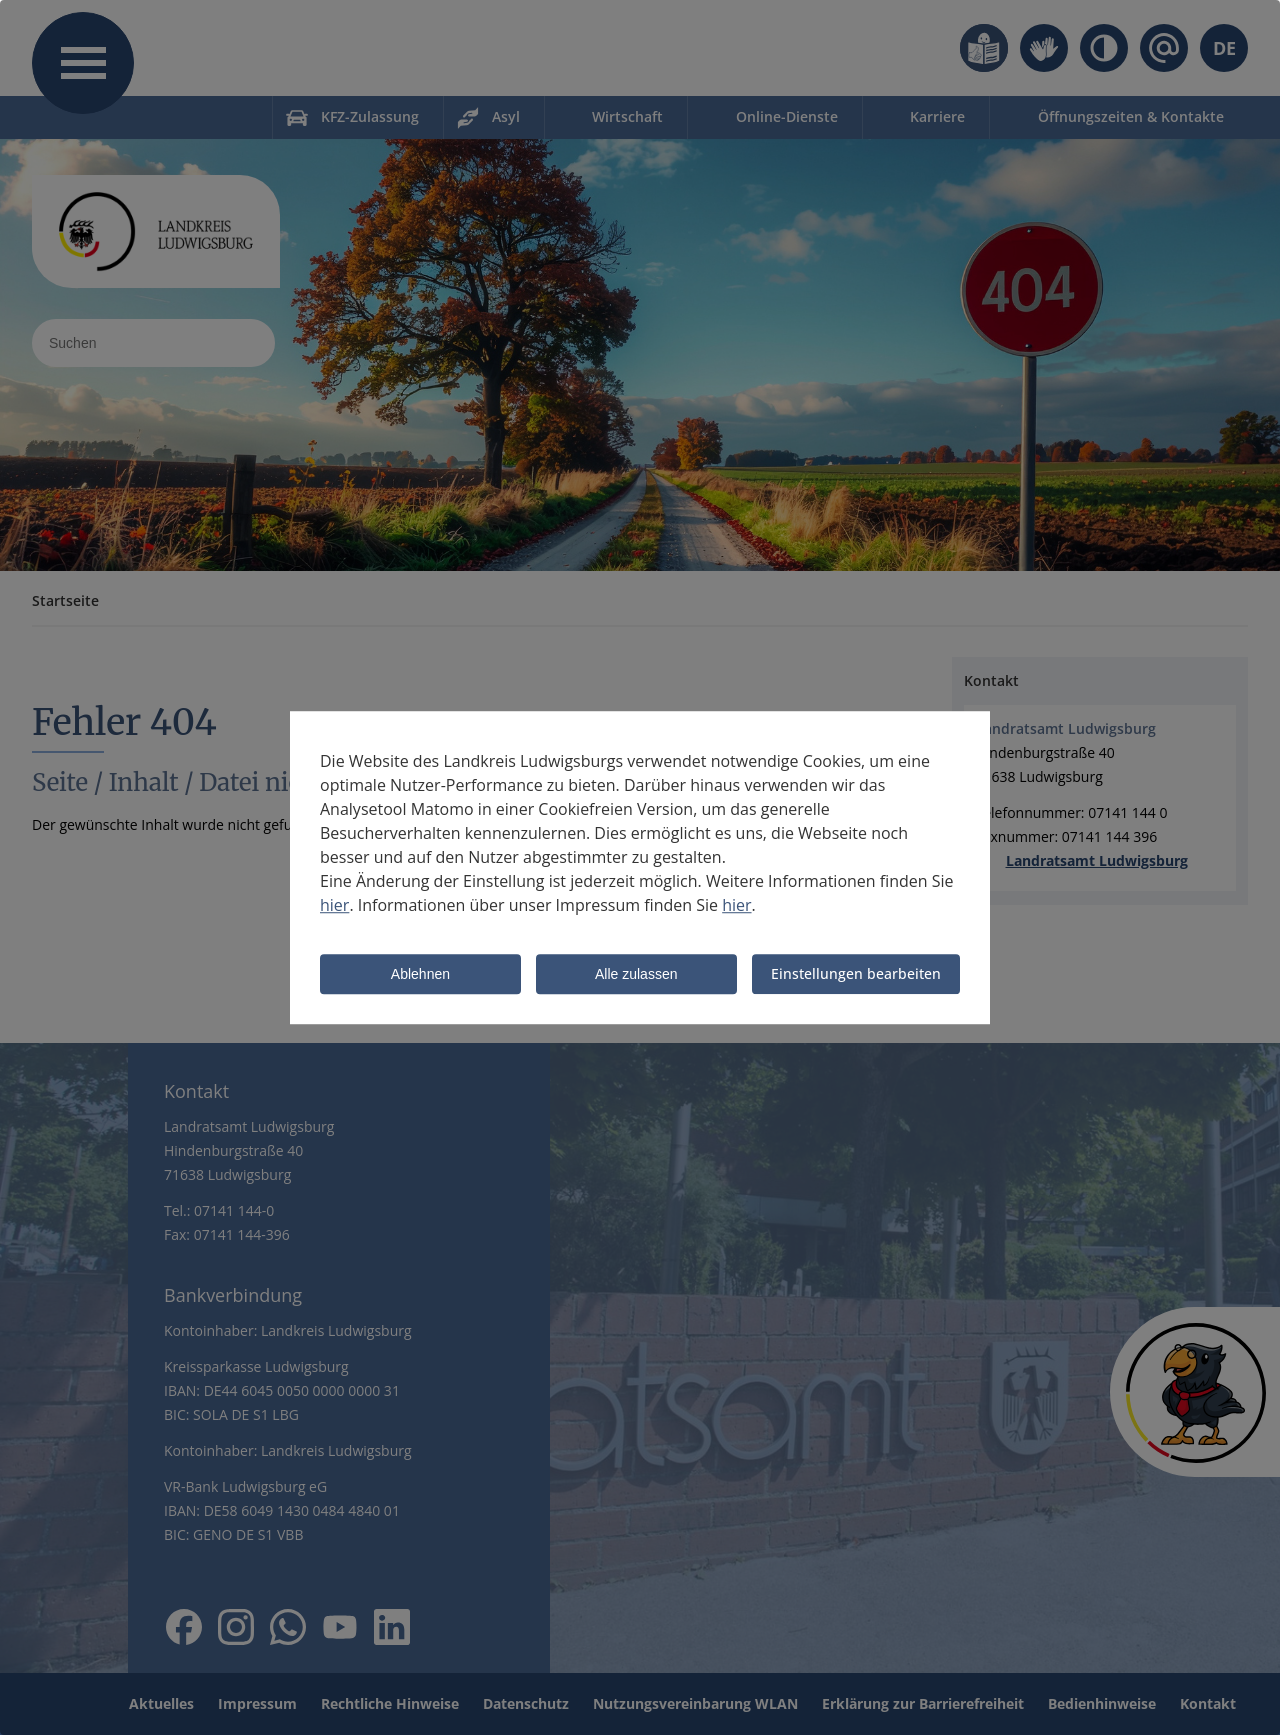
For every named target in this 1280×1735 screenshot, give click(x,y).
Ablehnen (420, 975)
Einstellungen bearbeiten (856, 973)
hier (334, 905)
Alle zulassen (636, 975)
